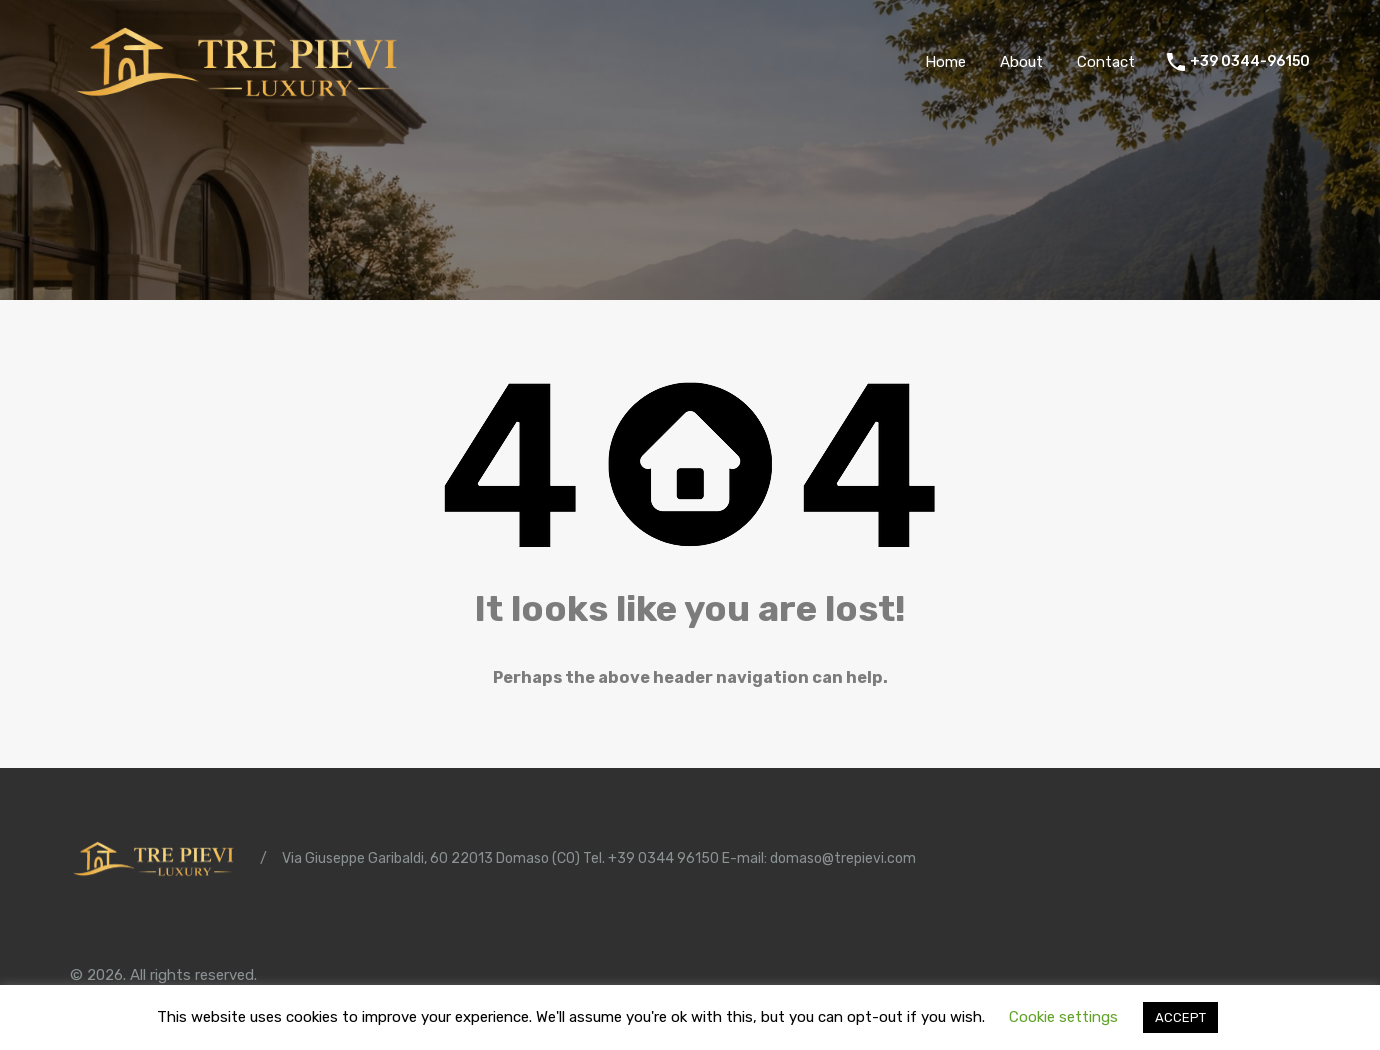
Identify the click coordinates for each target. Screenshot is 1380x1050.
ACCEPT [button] (1180, 1017)
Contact (1106, 62)
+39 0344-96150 (1250, 62)
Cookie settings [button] (1063, 1017)
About (1021, 62)
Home (945, 62)
